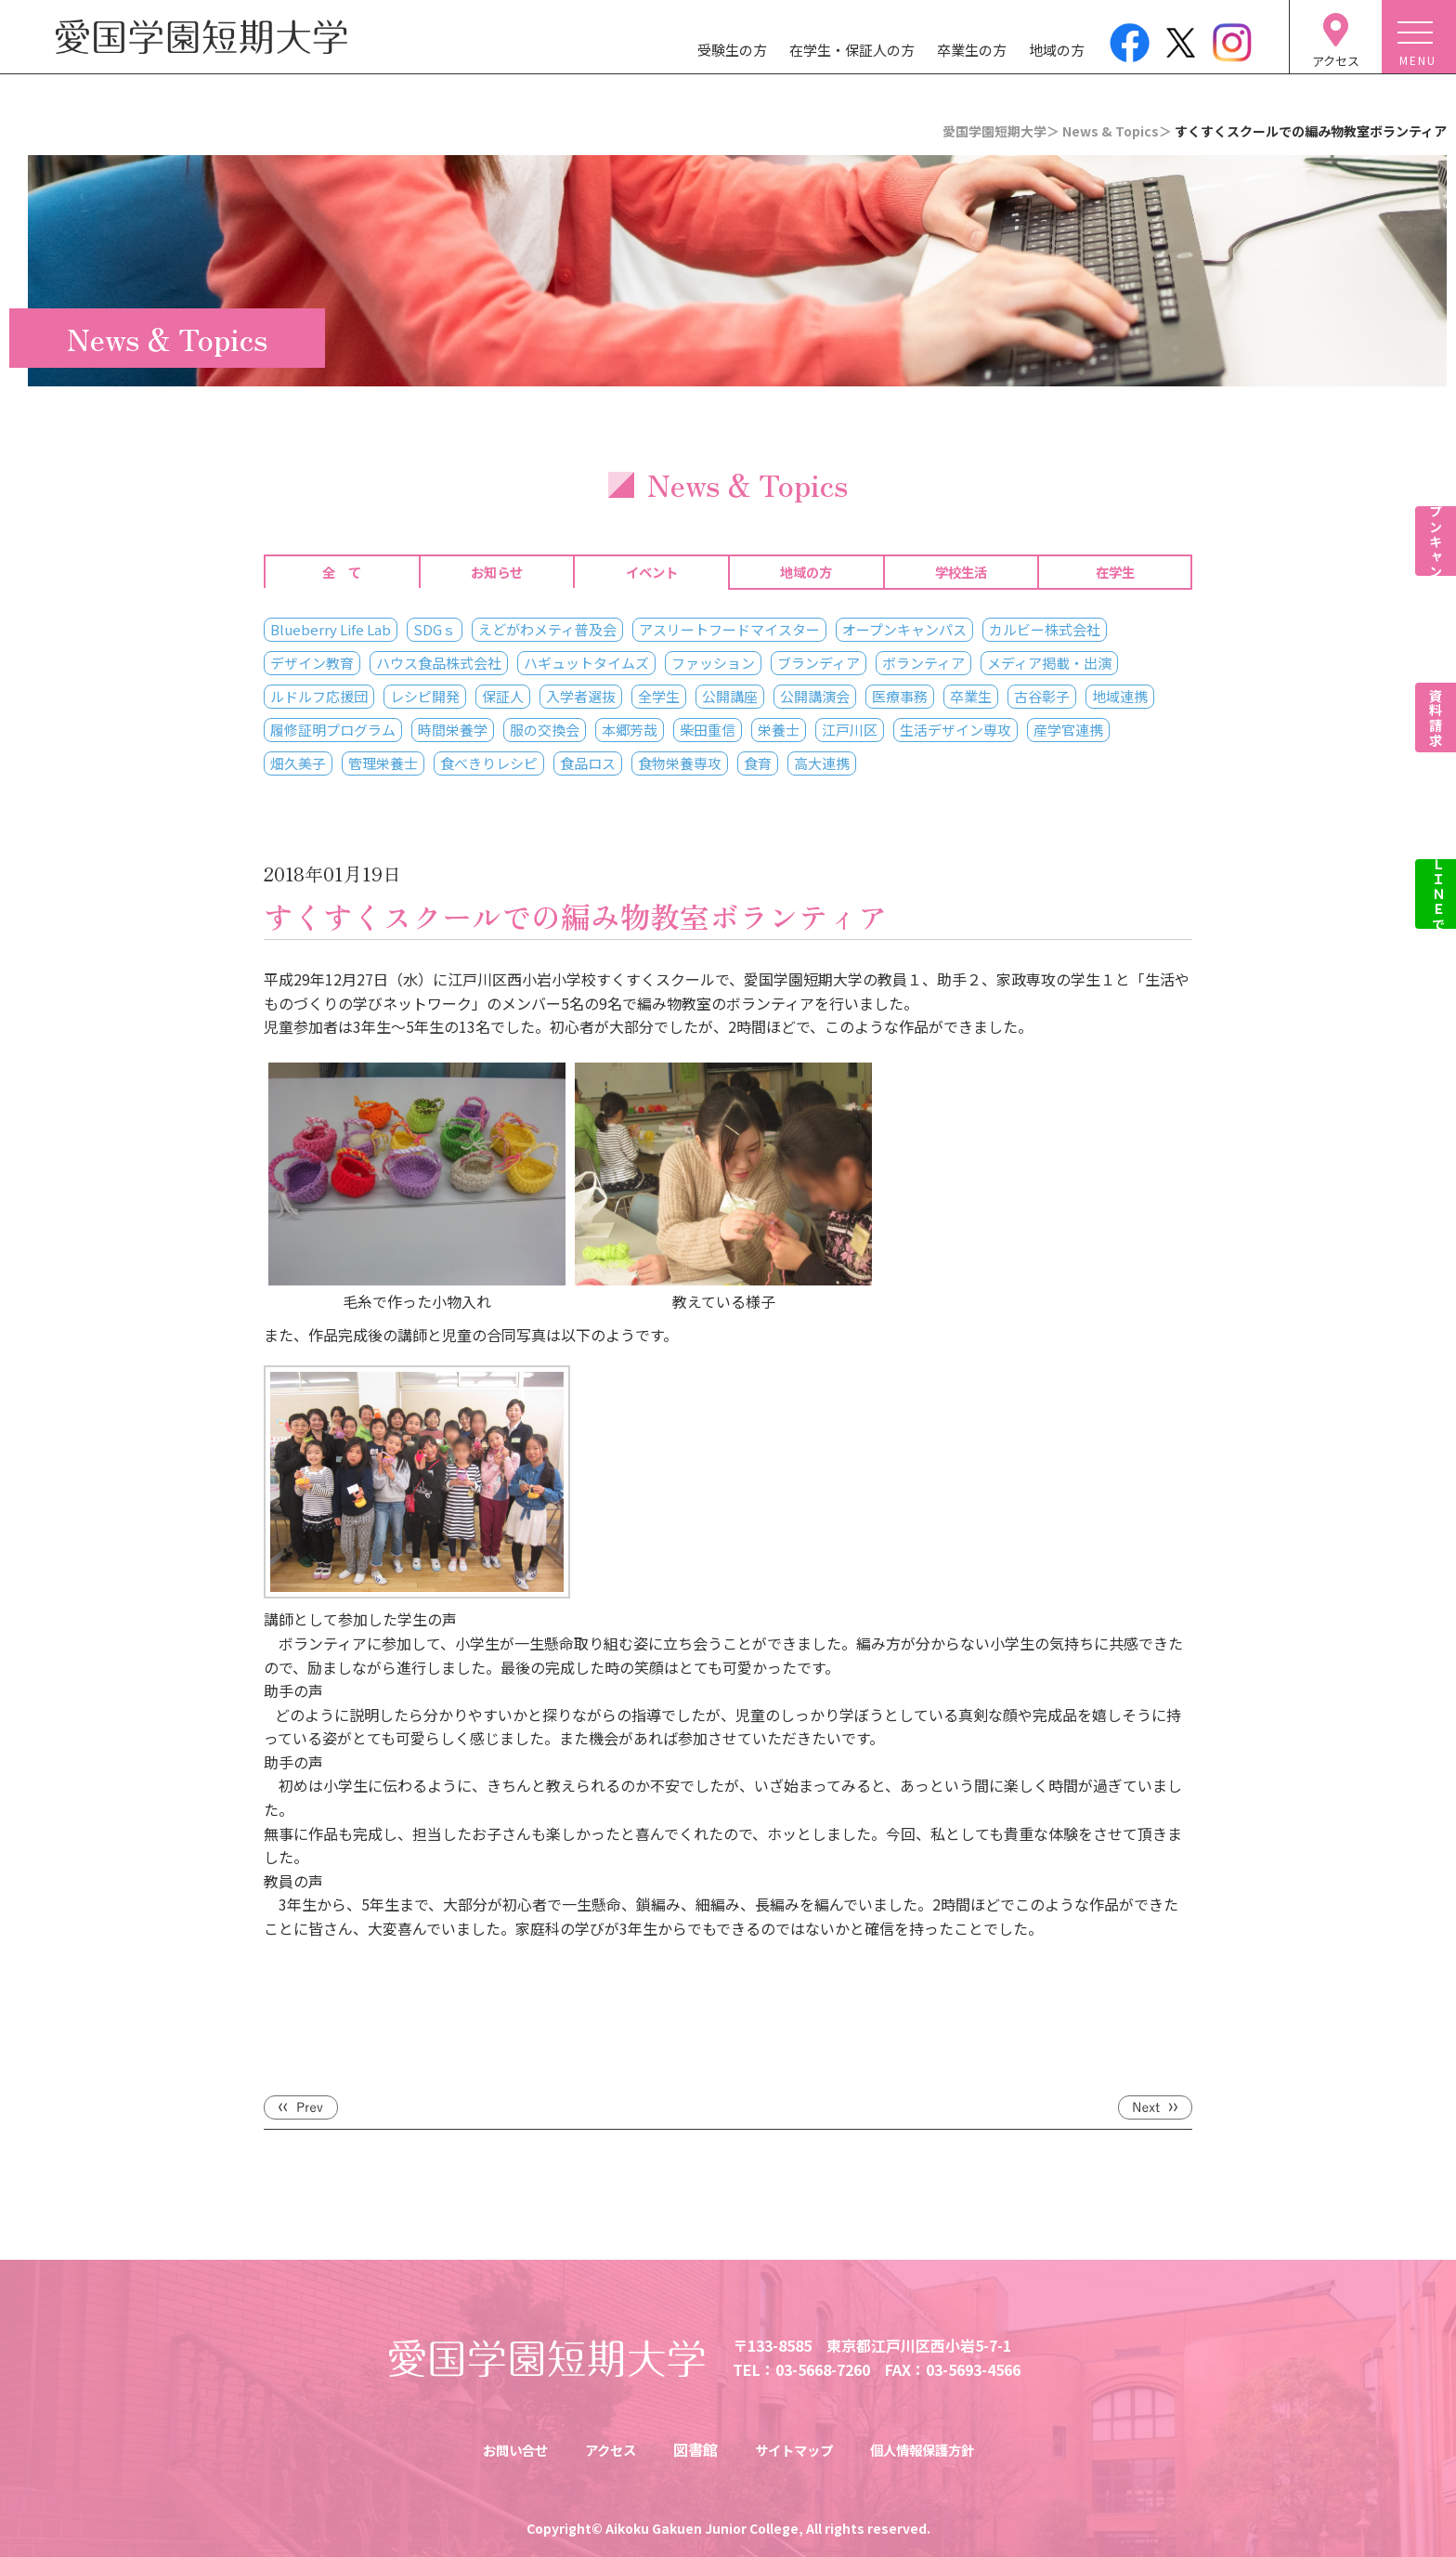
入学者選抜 (581, 696)
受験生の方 (732, 49)
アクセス (602, 2449)
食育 (758, 763)
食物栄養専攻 (680, 763)
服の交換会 (544, 729)
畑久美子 (298, 763)
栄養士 (779, 729)
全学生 (659, 696)
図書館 (691, 2449)
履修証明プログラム (333, 729)
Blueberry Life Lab (330, 629)
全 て (341, 572)
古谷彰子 (1042, 696)
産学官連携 (1068, 729)
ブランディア (818, 662)
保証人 (503, 696)
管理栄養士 (383, 763)
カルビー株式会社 (1044, 629)
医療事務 (900, 696)
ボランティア (923, 662)
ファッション (713, 662)
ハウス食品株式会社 (438, 662)
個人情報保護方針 (936, 2449)
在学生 (1115, 572)
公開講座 (730, 696)
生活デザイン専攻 (955, 729)
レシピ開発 (425, 696)
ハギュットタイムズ (586, 662)
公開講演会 (815, 696)
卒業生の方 (972, 49)
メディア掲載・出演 (1049, 662)
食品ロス (588, 763)
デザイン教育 (312, 662)
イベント (652, 572)
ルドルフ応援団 (319, 696)
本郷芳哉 (629, 729)
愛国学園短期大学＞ (1001, 131)
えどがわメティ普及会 (547, 629)
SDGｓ (434, 629)
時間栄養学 (453, 729)
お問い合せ (499, 2449)
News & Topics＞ (1117, 131)
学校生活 (961, 572)
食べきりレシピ (489, 763)
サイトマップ (794, 2449)
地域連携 (1120, 696)
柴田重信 (707, 729)
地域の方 (1057, 49)
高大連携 (822, 763)
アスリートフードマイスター (729, 629)
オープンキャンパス (904, 629)
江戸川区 (850, 729)
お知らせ (496, 572)
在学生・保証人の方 (852, 49)
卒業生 (971, 696)
